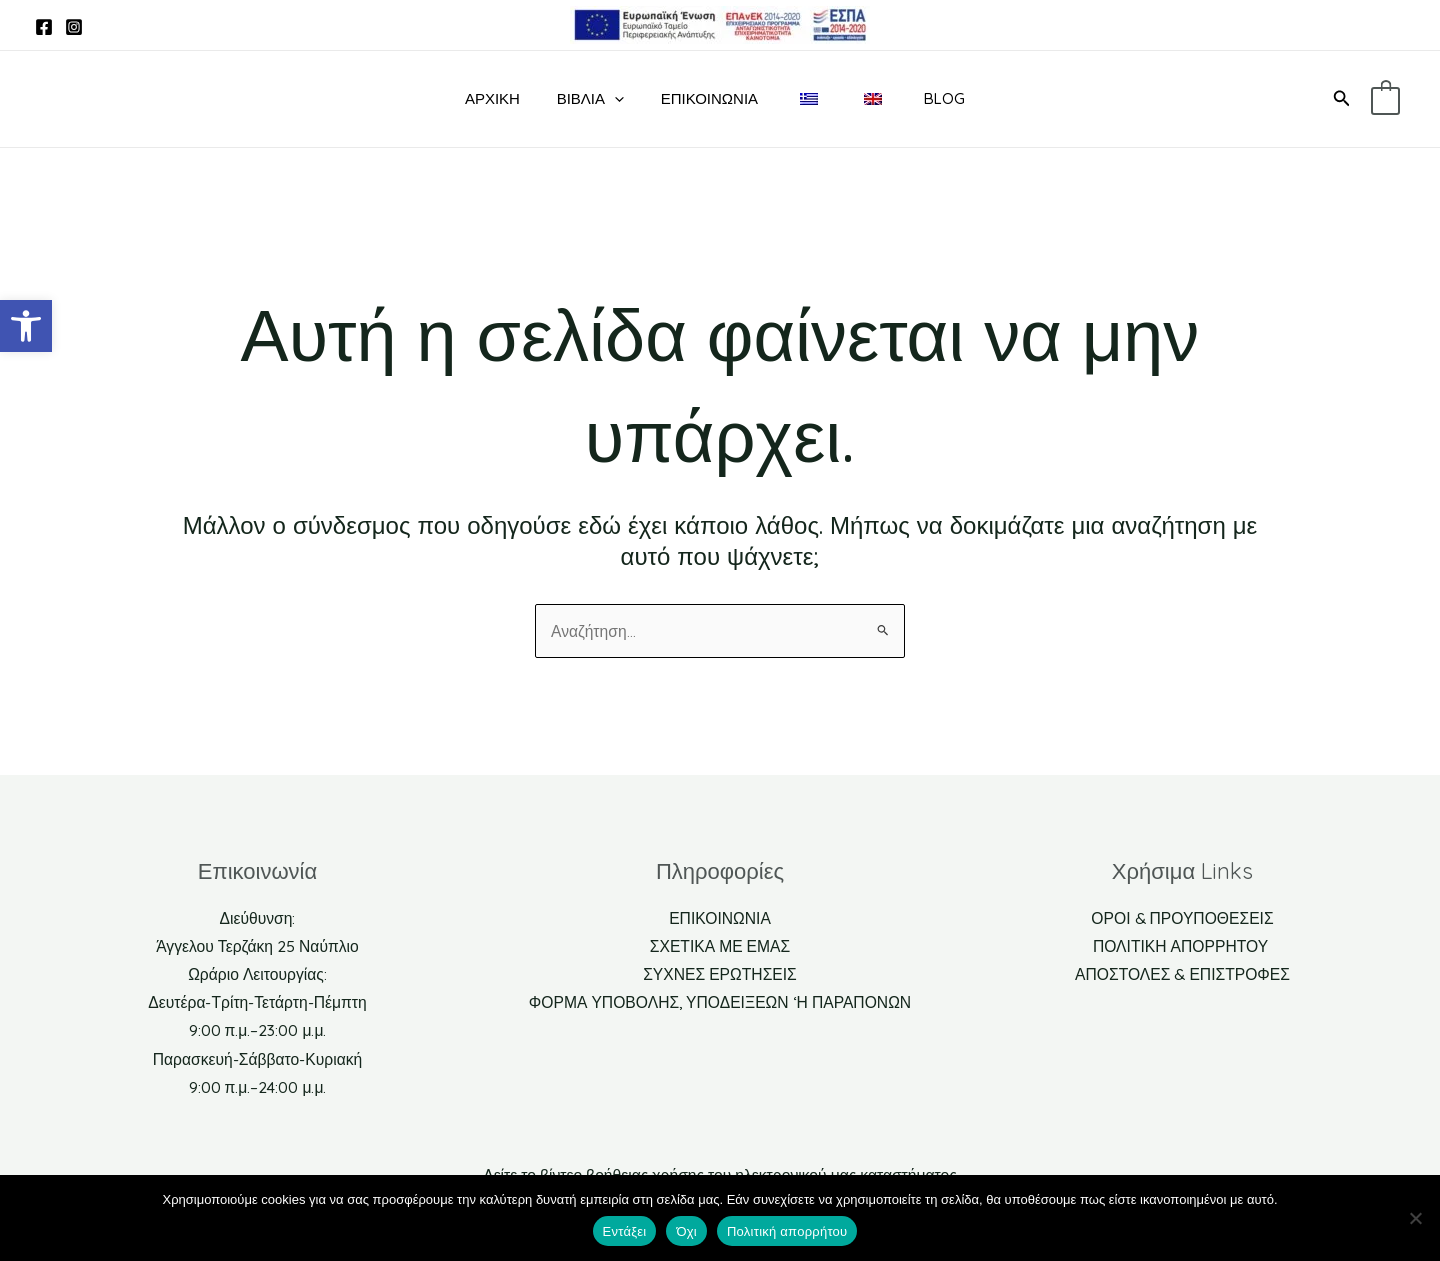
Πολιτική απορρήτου (787, 1231)
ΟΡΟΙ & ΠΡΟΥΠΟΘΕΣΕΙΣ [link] (1182, 913)
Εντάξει (625, 1231)
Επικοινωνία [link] (702, 98)
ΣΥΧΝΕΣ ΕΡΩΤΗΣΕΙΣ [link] (720, 971)
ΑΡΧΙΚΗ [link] (499, 98)
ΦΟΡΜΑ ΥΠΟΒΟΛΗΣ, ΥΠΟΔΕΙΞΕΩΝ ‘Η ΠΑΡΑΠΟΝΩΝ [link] (719, 1000)
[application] (614, 99)
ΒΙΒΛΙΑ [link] (590, 99)
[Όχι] (1415, 1218)
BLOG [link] (917, 98)
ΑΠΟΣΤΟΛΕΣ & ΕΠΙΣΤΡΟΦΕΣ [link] (1182, 971)
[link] (26, 326)
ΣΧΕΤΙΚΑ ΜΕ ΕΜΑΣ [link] (719, 942)
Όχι (686, 1231)
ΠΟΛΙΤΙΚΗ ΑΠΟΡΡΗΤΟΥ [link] (1182, 942)
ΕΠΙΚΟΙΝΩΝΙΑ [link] (720, 913)
